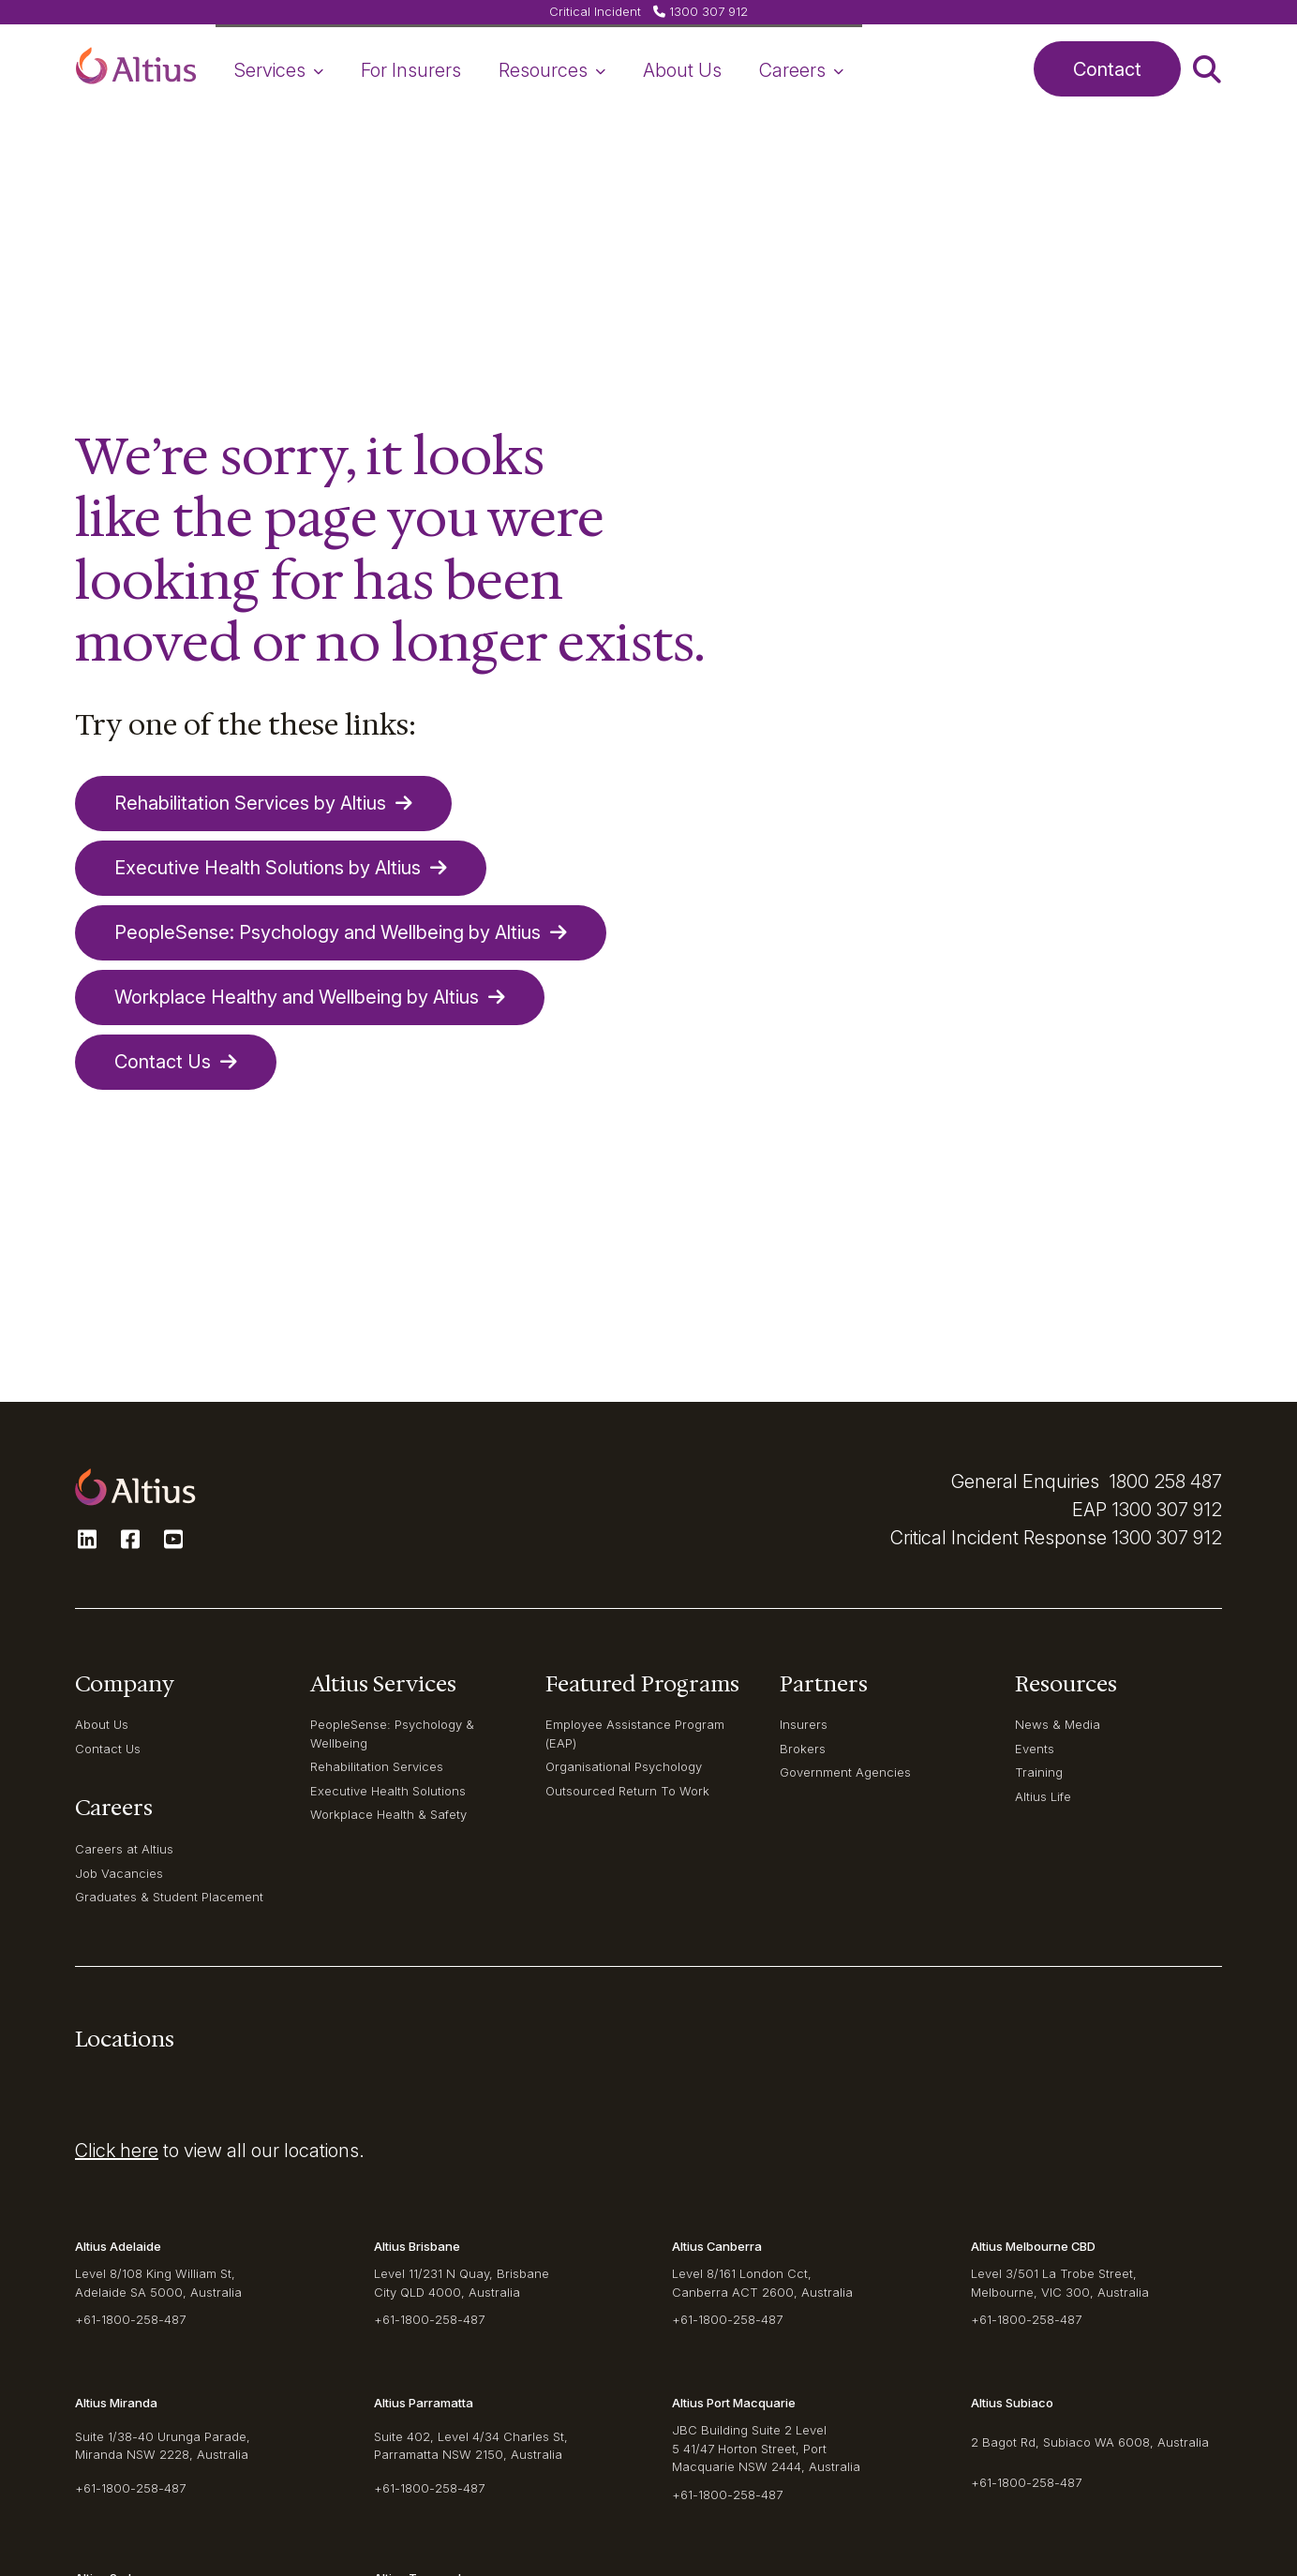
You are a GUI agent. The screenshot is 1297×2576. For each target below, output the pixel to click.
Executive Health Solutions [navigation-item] (388, 1790)
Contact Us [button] (175, 1061)
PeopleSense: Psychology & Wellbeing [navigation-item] (392, 1733)
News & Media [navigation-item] (1057, 1724)
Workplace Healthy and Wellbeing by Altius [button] (309, 997)
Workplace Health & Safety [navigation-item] (388, 1814)
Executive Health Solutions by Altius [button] (280, 867)
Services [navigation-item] (278, 70)
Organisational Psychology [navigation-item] (623, 1766)
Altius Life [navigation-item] (1043, 1796)
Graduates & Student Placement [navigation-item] (169, 1896)
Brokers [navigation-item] (803, 1748)
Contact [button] (1107, 69)
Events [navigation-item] (1034, 1748)
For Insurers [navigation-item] (411, 70)
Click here (116, 2150)
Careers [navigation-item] (801, 70)
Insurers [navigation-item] (803, 1724)
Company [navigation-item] (124, 1684)
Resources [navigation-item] (552, 70)
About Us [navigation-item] (682, 70)
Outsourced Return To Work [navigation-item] (627, 1790)
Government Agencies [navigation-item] (845, 1771)
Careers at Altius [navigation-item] (124, 1848)
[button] (136, 69)
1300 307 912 (1166, 1509)
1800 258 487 (1165, 1481)
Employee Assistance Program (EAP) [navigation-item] (634, 1733)
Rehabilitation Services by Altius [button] (263, 803)
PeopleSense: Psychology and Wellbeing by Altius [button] (340, 932)
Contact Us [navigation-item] (108, 1748)
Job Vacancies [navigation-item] (119, 1873)
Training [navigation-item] (1039, 1771)
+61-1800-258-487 (130, 2319)
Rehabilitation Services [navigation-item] (376, 1766)
